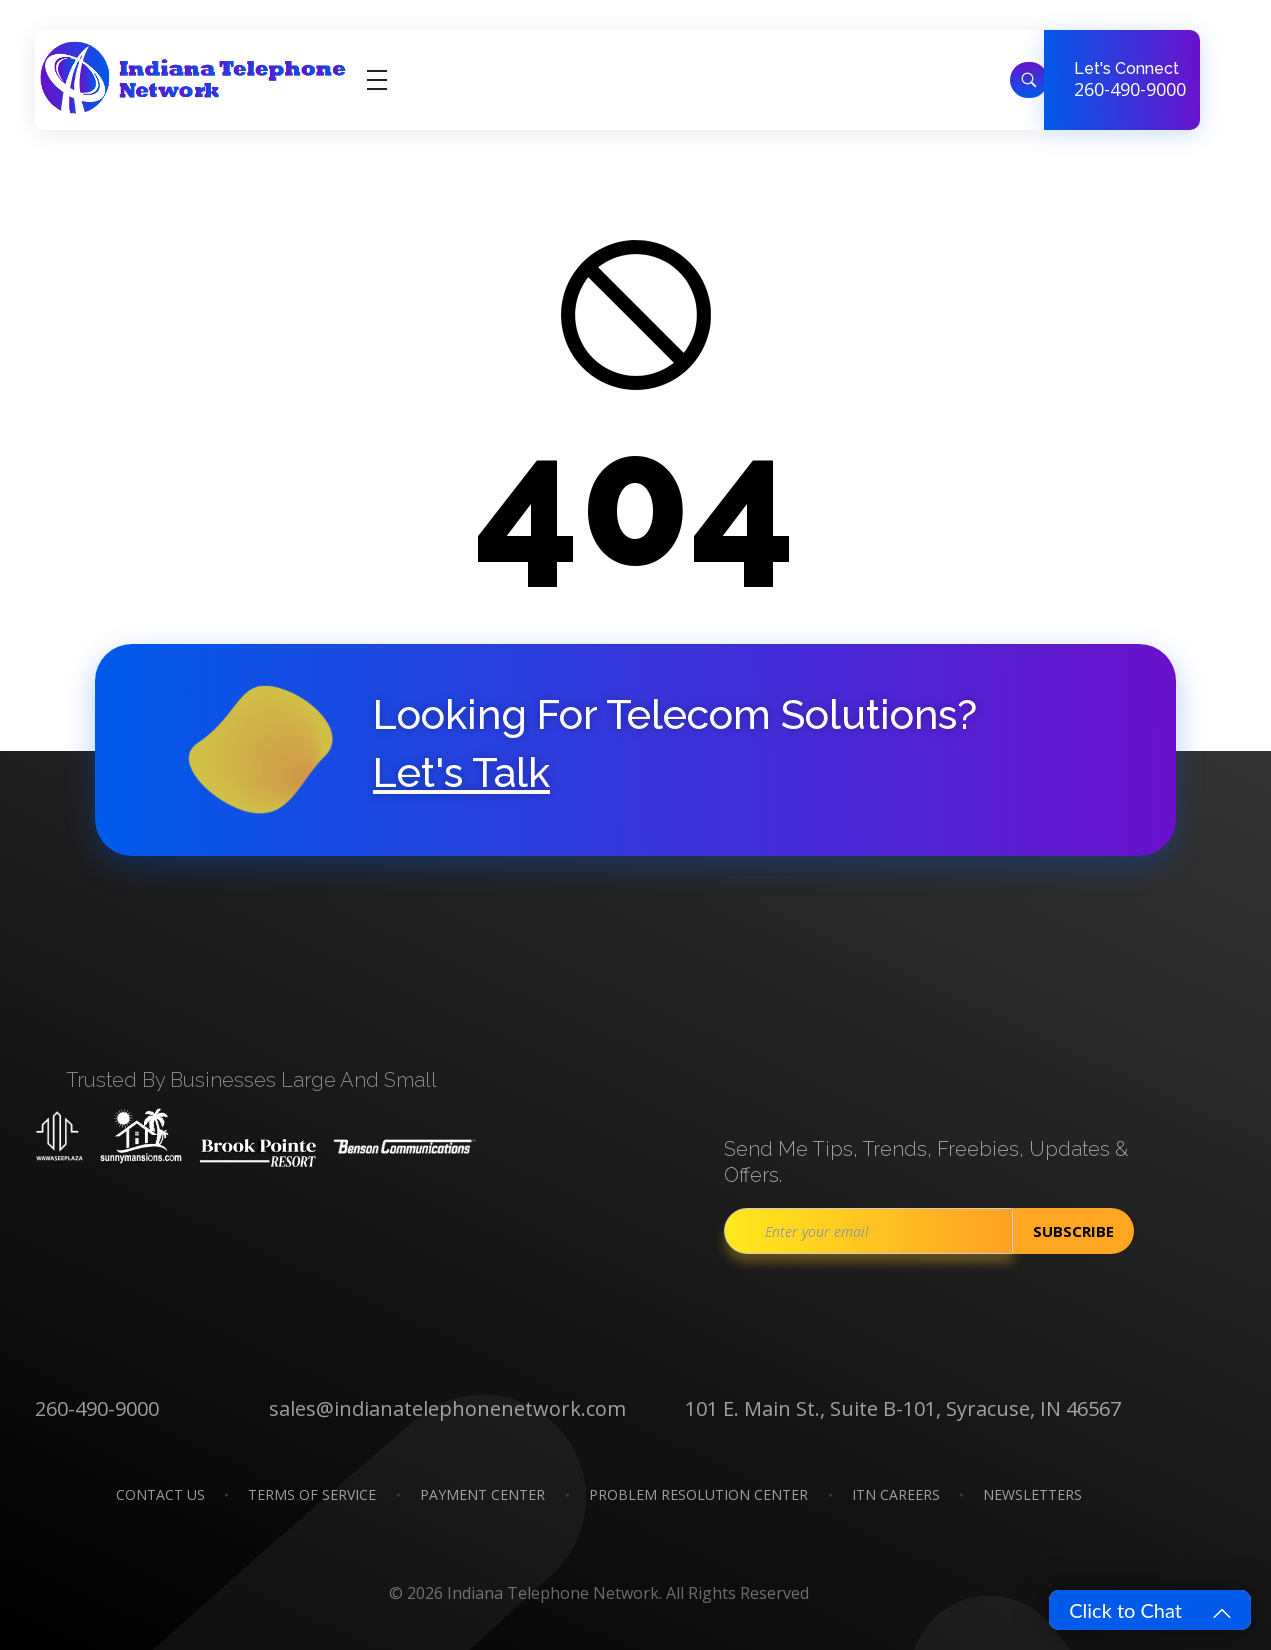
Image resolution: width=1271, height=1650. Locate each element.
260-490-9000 (1130, 89)
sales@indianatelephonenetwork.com (447, 1408)
